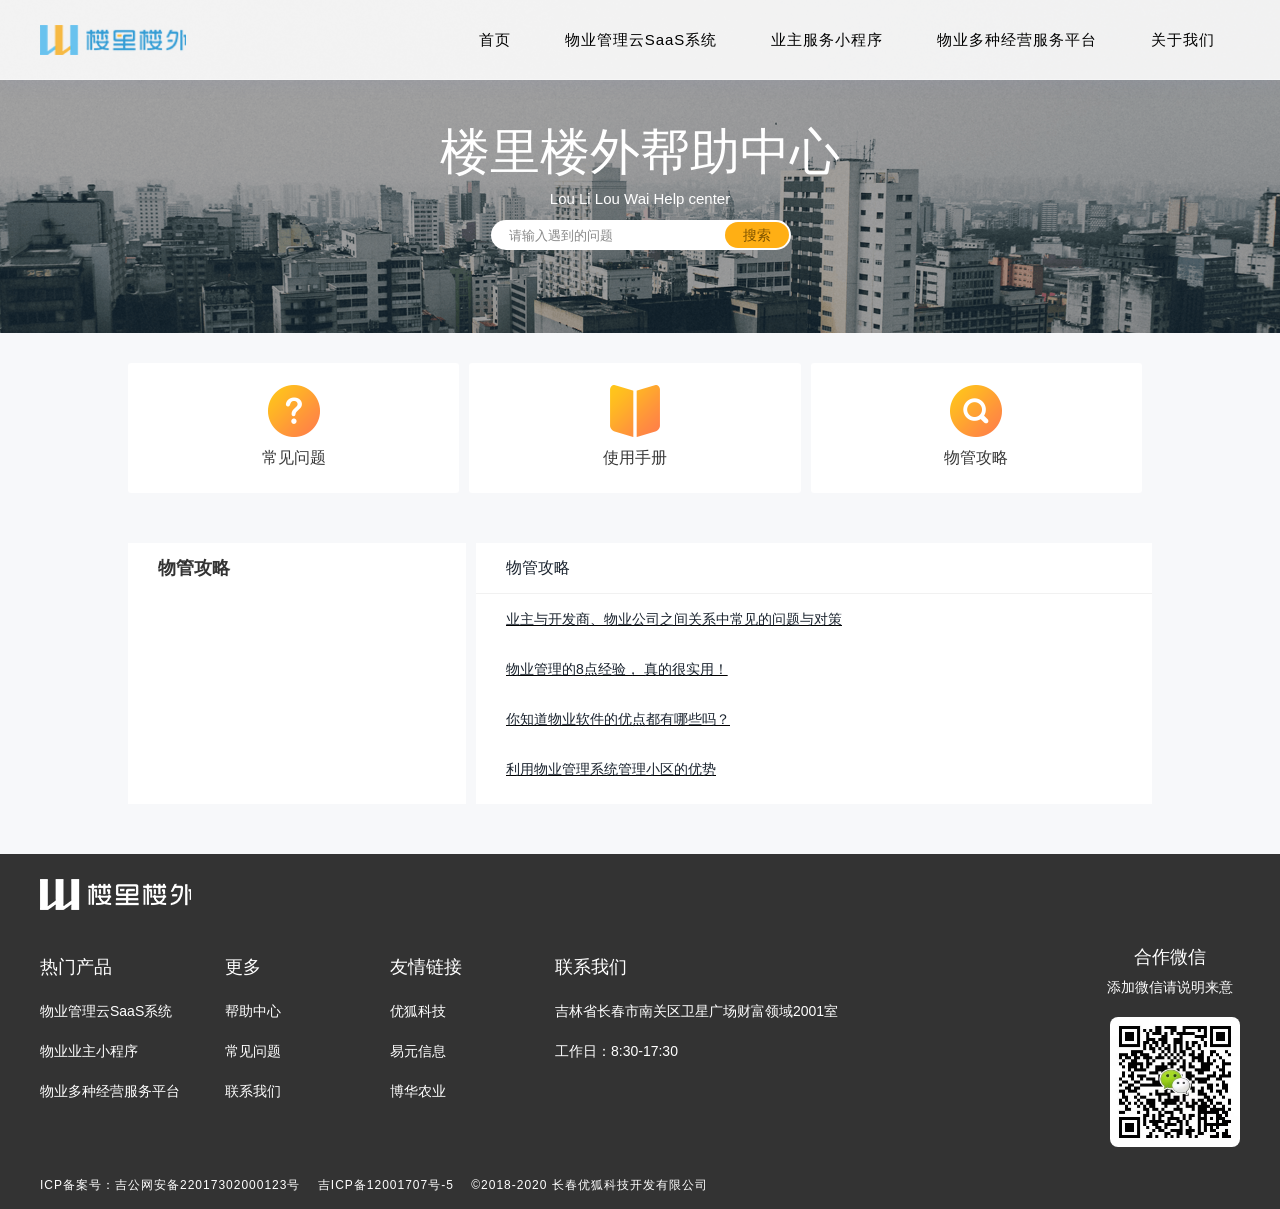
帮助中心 (253, 1011)
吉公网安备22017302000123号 (207, 1185)
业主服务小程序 (827, 39)
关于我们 (1183, 39)
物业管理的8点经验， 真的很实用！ (617, 669)
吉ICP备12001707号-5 (386, 1185)
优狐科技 (418, 1011)
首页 (495, 39)
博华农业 (418, 1091)
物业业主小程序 (89, 1051)
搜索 (757, 235)
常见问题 (253, 1051)
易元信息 (418, 1051)
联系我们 (253, 1091)
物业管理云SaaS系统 (641, 39)
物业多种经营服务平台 (1017, 39)
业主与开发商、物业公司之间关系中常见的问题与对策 (674, 619)
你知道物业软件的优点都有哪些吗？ (618, 719)
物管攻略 (538, 567)
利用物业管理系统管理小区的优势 (611, 769)
